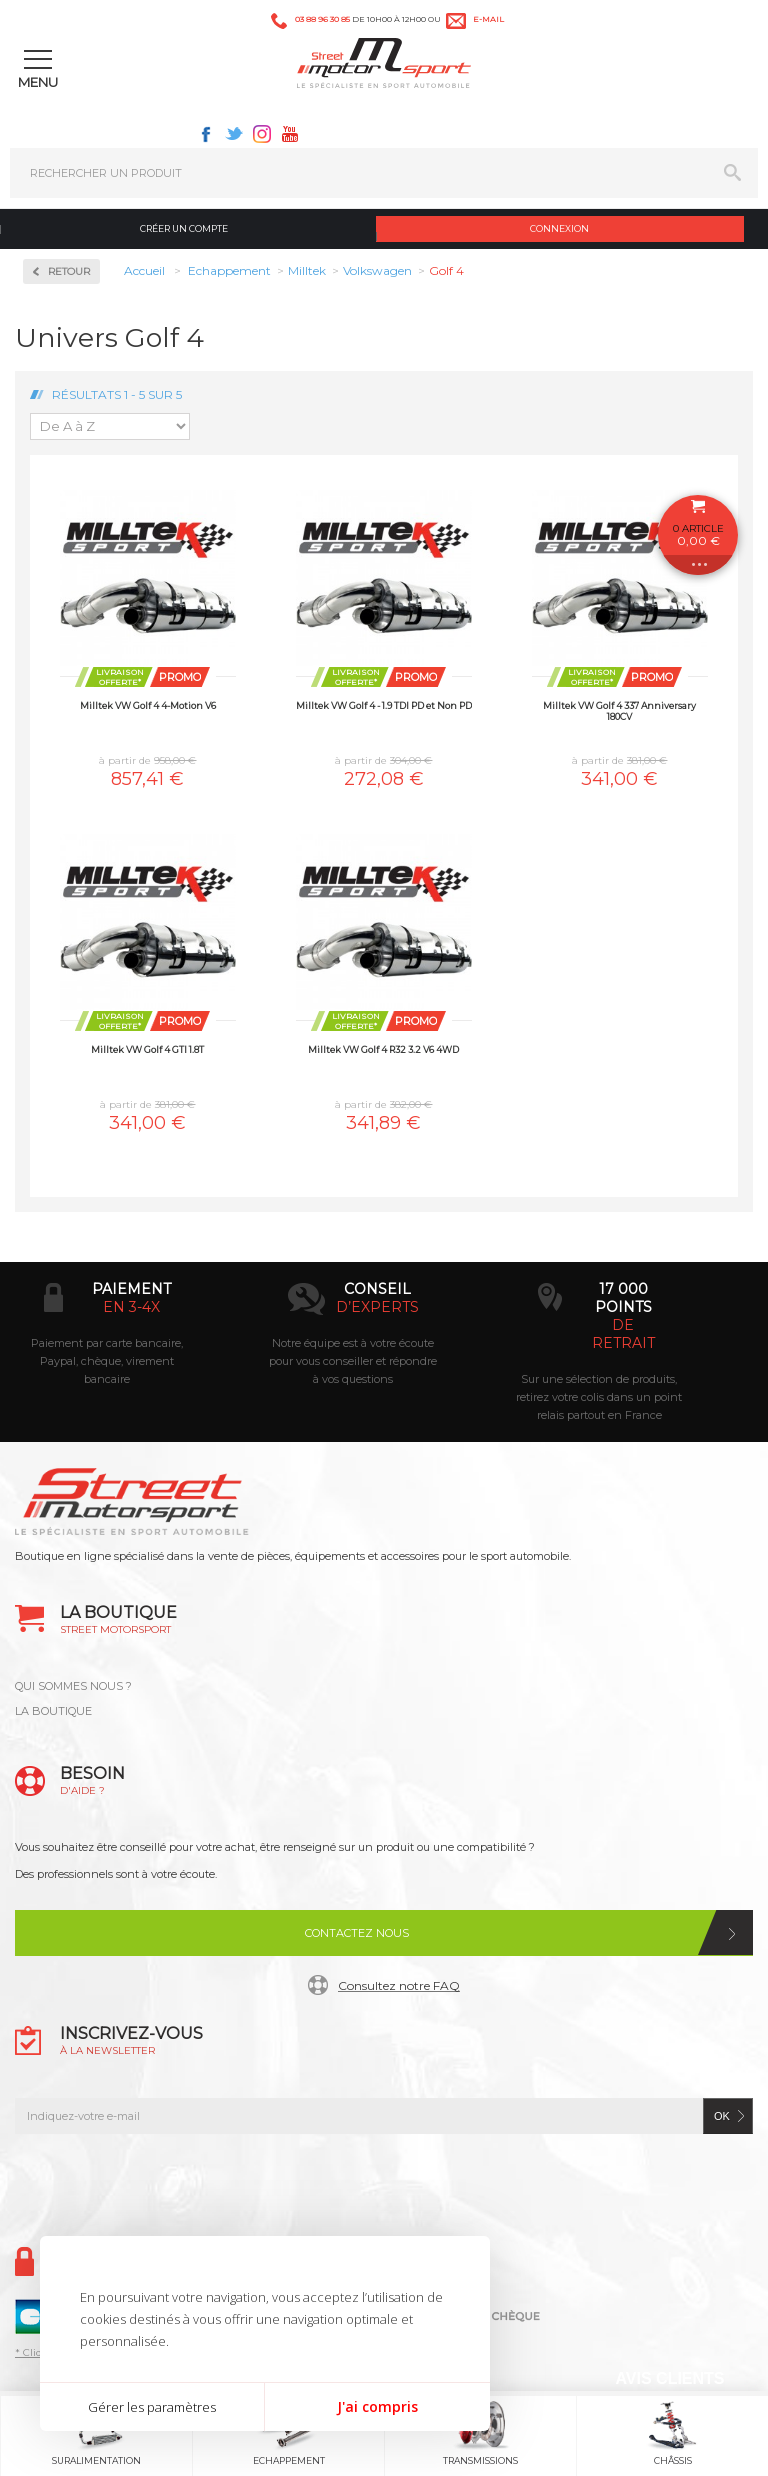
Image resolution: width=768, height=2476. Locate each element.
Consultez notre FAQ (399, 1985)
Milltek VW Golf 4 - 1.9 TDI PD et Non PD (384, 705)
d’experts (377, 1307)
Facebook (206, 134)
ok (722, 2116)
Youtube (290, 134)
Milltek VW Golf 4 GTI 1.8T (147, 1049)
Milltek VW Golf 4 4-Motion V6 (148, 705)
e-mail (488, 19)
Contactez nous (357, 1933)
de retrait (623, 1334)
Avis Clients (669, 2378)
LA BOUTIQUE (53, 1711)
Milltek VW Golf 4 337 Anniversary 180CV (619, 711)
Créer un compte (184, 228)
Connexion (559, 228)
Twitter (234, 134)
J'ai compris (377, 2406)
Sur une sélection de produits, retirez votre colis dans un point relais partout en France (599, 1397)
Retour (69, 271)
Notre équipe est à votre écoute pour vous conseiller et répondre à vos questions (353, 1361)
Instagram (262, 134)
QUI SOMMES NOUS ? (73, 1686)
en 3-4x (131, 1307)
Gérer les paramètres (152, 2407)
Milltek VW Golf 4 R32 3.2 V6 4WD (383, 1049)
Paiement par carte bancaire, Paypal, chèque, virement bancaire (107, 1361)
